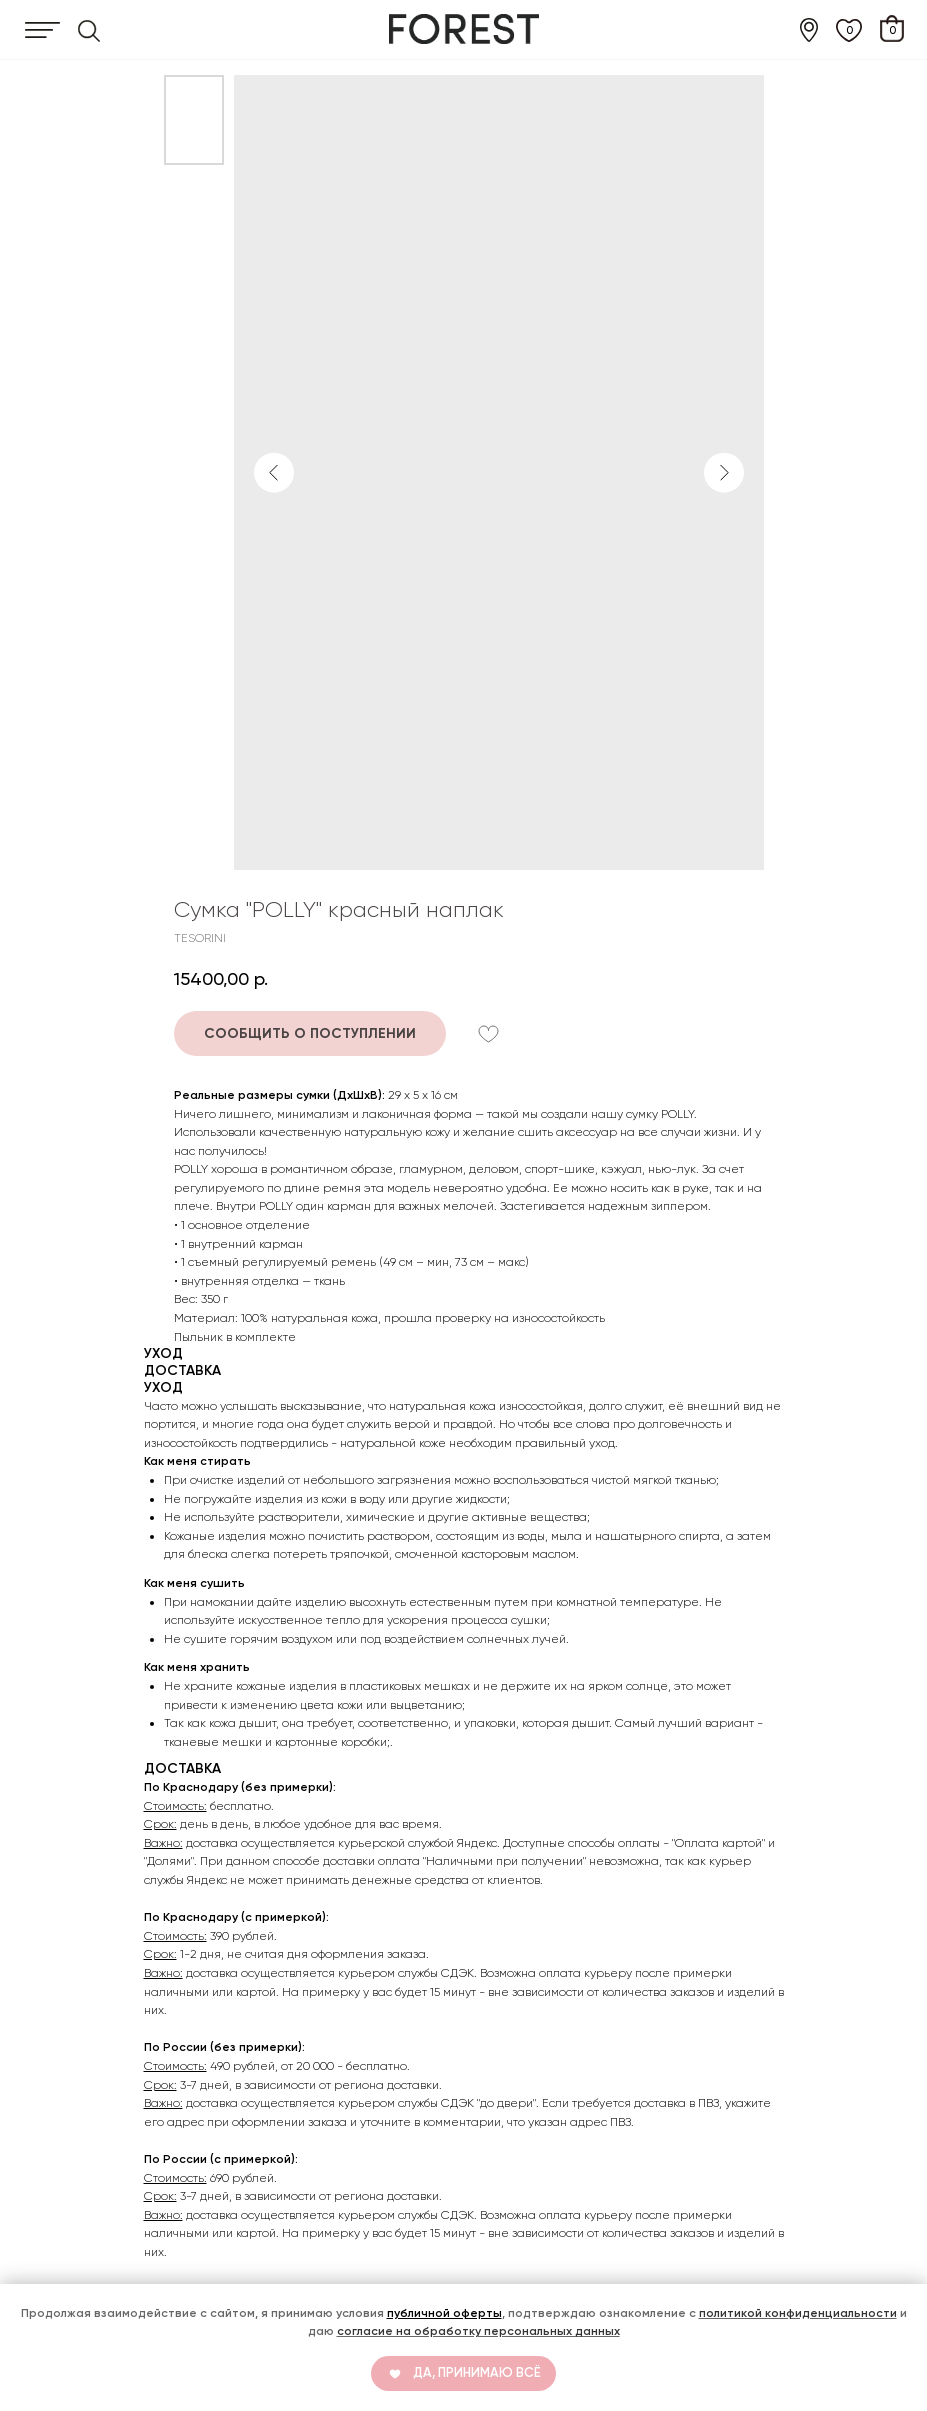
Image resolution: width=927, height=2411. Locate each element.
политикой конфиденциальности (798, 2313)
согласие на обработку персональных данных (478, 2331)
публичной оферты (444, 2313)
